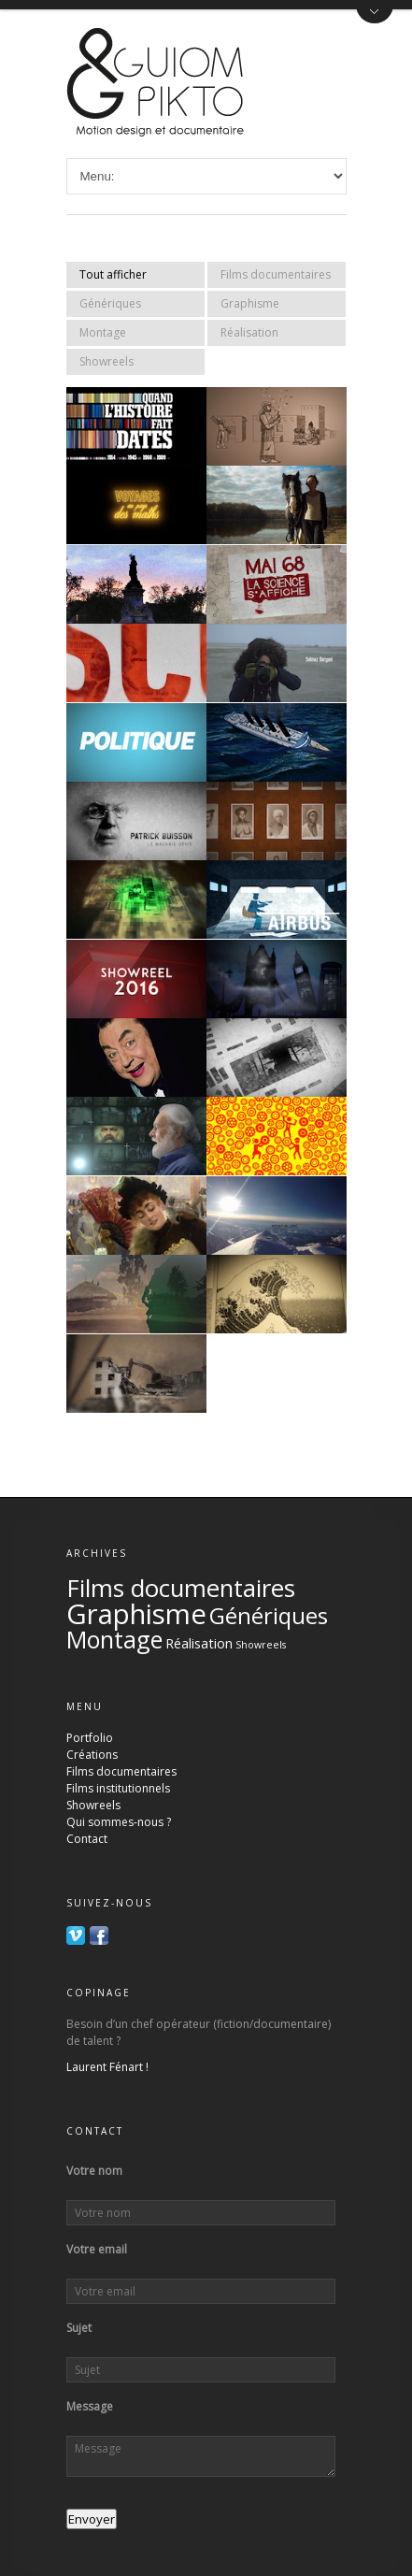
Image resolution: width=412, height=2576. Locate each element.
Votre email (96, 2249)
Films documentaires (275, 274)
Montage (102, 332)
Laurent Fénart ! (107, 2067)
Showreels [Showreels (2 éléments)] (260, 1644)
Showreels (106, 361)
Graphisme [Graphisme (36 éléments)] (136, 1614)
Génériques (110, 303)
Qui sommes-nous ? (118, 1822)
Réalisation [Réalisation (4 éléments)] (199, 1643)
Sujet (79, 2328)
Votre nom (94, 2171)
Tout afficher (113, 274)
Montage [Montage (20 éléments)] (114, 1639)
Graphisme (249, 303)
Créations (92, 1755)
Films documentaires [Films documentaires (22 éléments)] (180, 1588)
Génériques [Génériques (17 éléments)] (268, 1615)
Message (89, 2406)
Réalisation (249, 332)
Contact (86, 1839)
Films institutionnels (118, 1788)
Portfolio (89, 1738)
